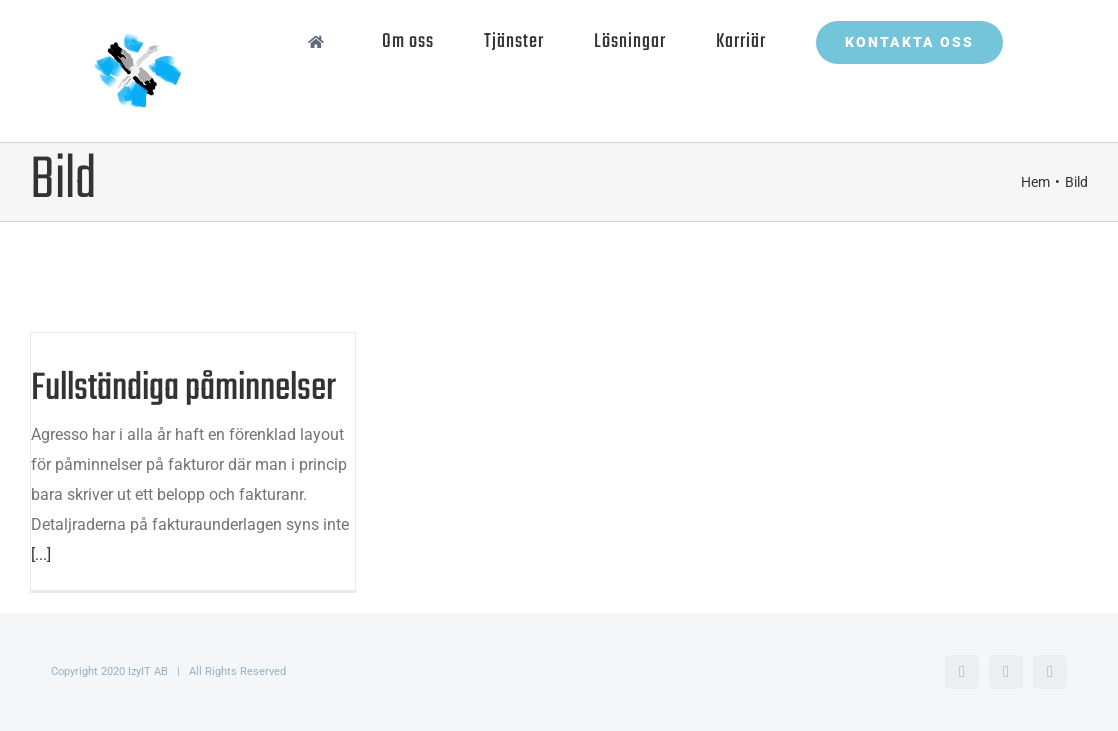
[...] (41, 554)
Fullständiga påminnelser (183, 389)
